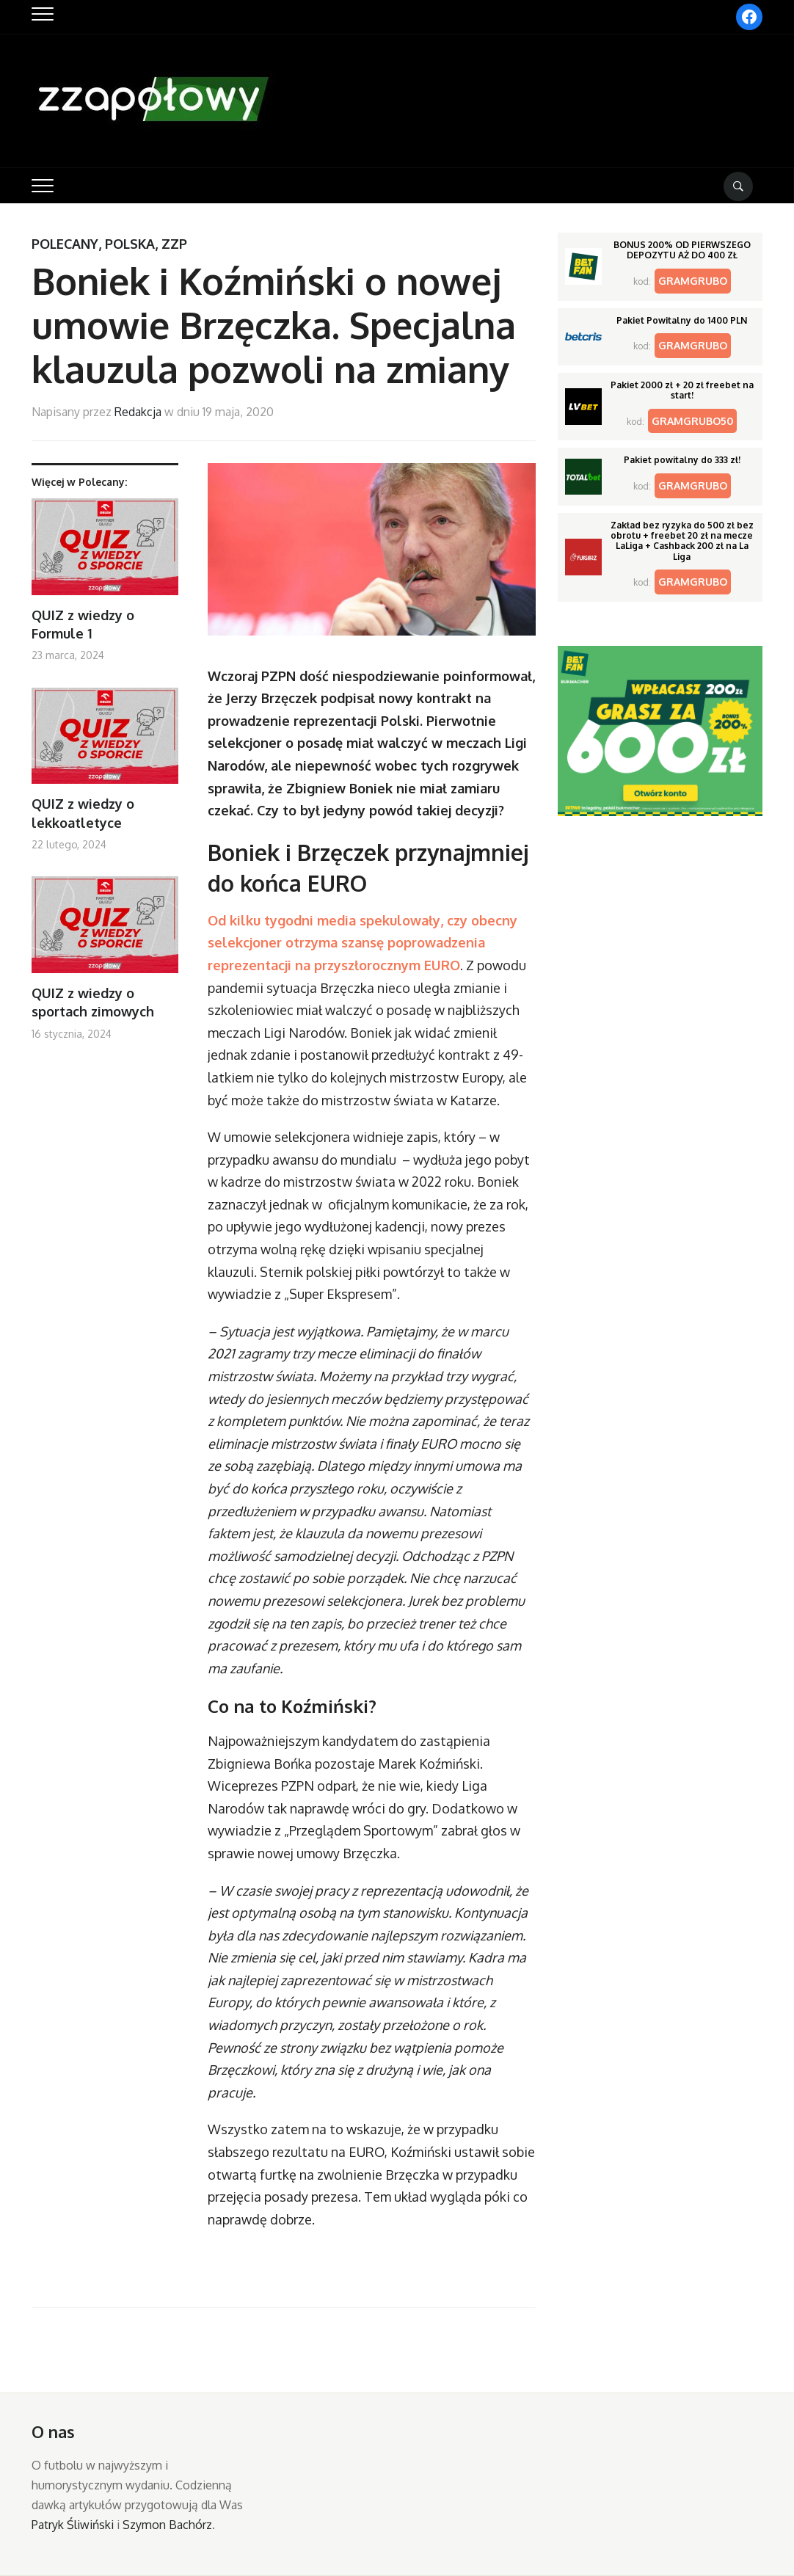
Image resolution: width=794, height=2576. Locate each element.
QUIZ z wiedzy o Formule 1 (83, 624)
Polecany (65, 244)
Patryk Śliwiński (73, 2524)
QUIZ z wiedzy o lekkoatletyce (83, 813)
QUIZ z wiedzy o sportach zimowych (93, 1002)
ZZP (174, 244)
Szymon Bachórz (167, 2524)
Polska (130, 244)
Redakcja (137, 411)
